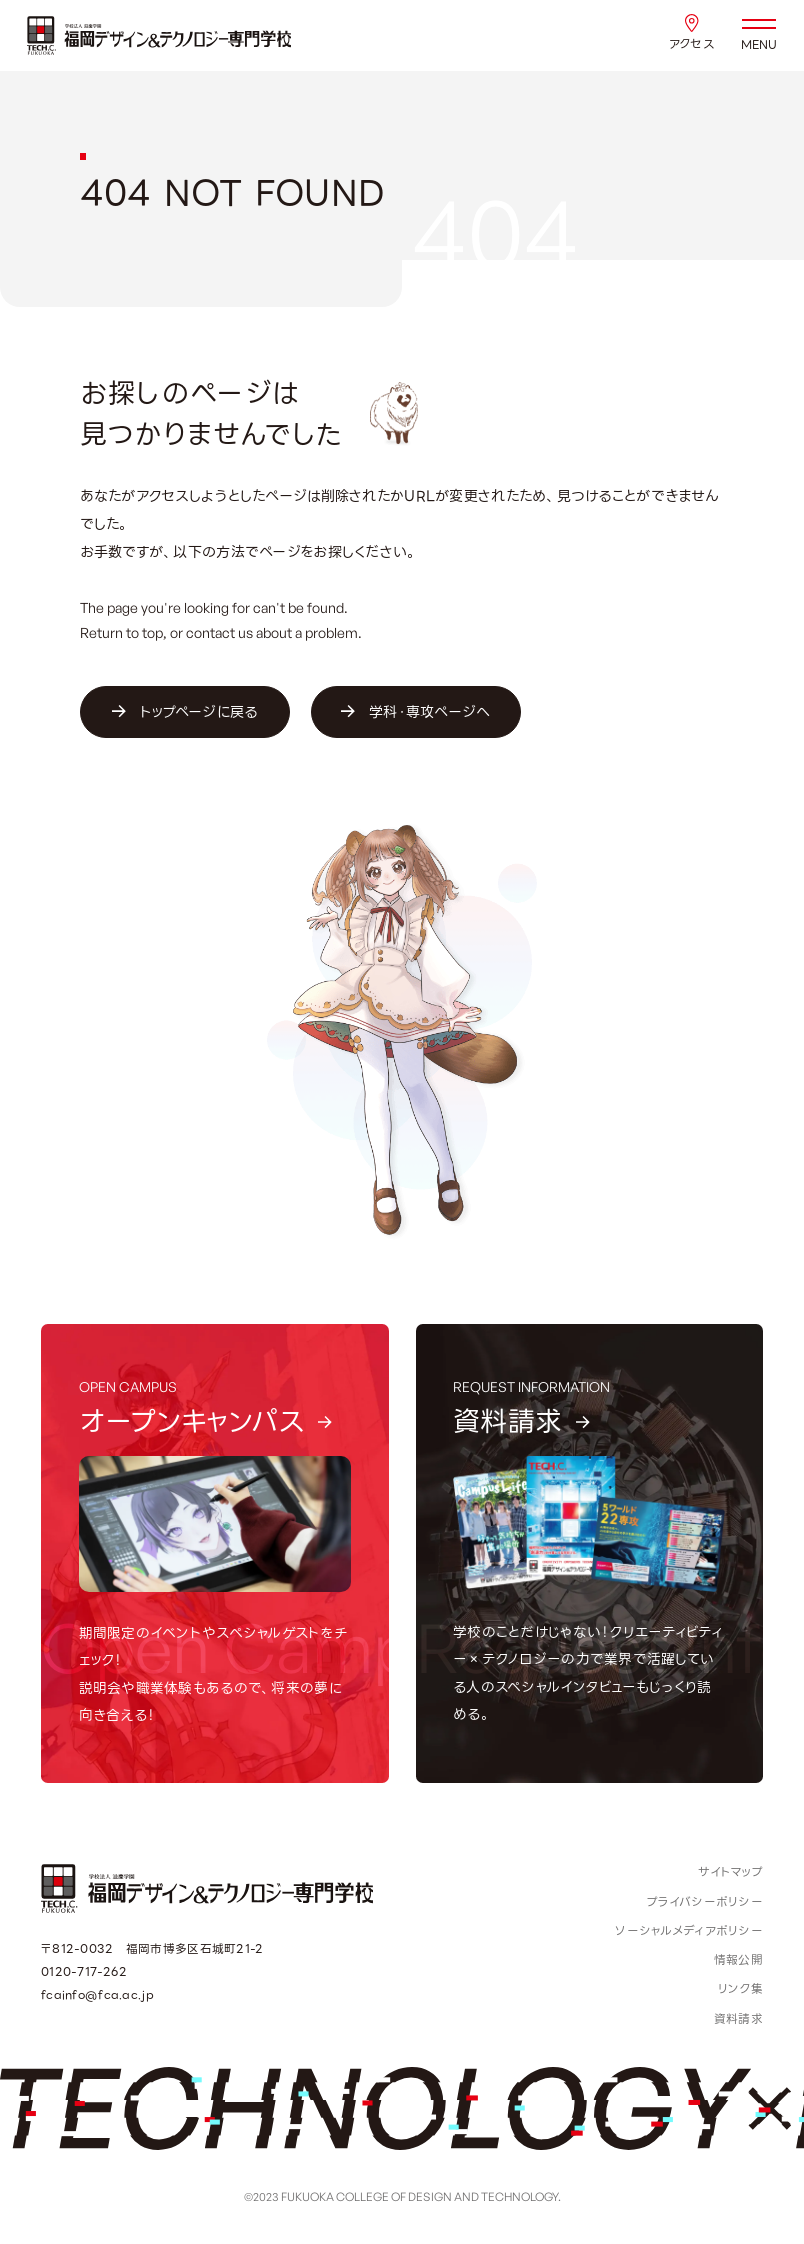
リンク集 (740, 1989)
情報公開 (738, 1960)
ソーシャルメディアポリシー (689, 1931)
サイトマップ (730, 1872)
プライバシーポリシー (705, 1902)
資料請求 (738, 2019)
